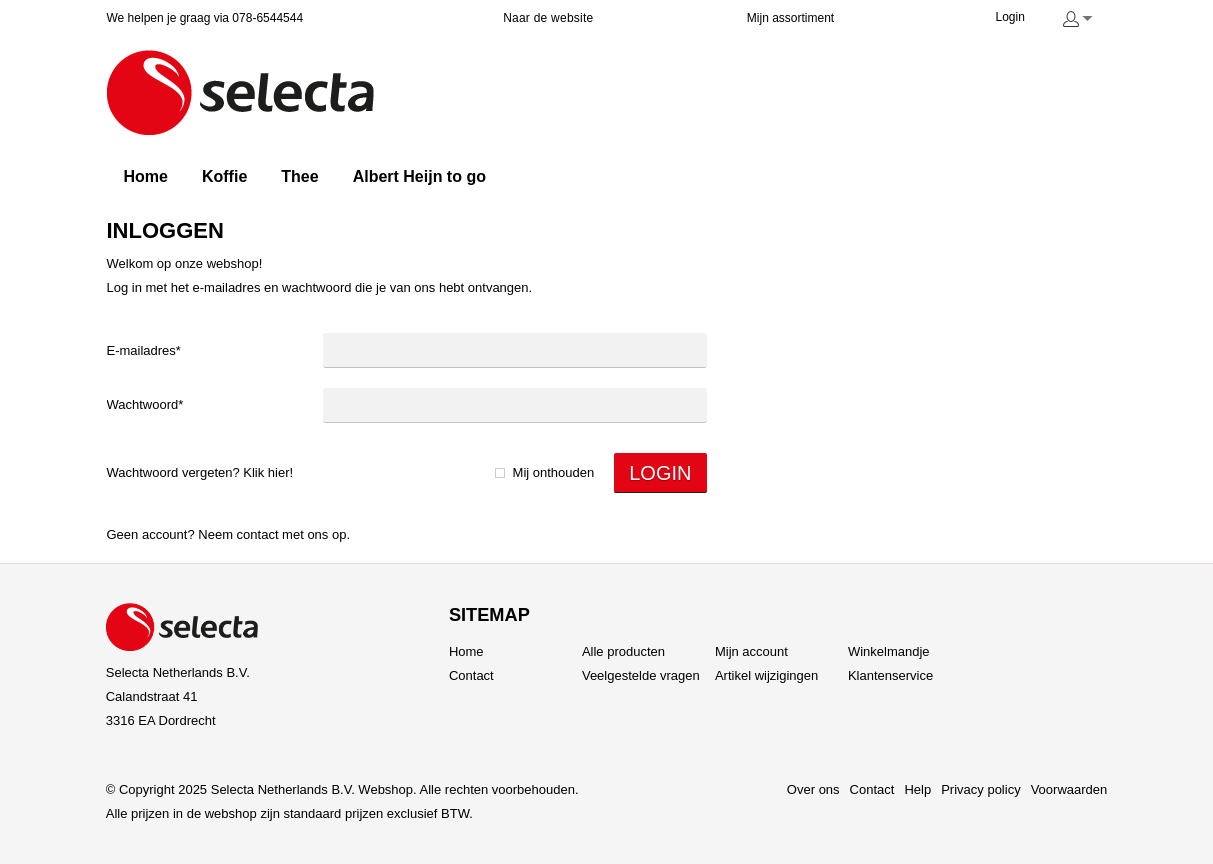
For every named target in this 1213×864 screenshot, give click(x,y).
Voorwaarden (1069, 789)
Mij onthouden (554, 472)
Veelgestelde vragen (641, 675)
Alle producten (623, 651)
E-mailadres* (144, 350)
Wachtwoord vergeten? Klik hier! (200, 472)
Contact (258, 534)
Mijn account (751, 651)
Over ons (813, 789)
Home (466, 651)
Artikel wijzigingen (766, 675)
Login (1010, 17)
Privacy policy (980, 789)
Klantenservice (890, 675)
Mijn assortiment (790, 18)
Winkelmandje (889, 651)
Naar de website (548, 18)
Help (917, 789)
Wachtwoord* (145, 404)
